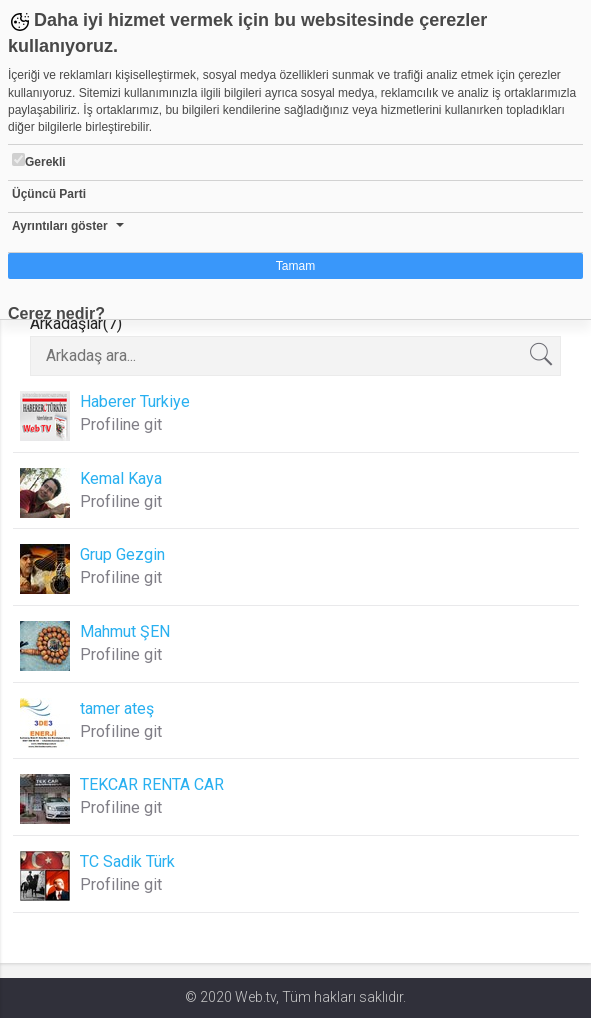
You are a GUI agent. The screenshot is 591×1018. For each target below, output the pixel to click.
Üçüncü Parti (49, 194)
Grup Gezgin (122, 554)
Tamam (295, 266)
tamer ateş (117, 708)
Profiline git (121, 424)
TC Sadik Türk (127, 861)
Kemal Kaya (121, 478)
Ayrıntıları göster (60, 226)
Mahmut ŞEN (125, 631)
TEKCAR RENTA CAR (152, 784)
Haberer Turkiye (135, 401)
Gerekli (39, 161)
